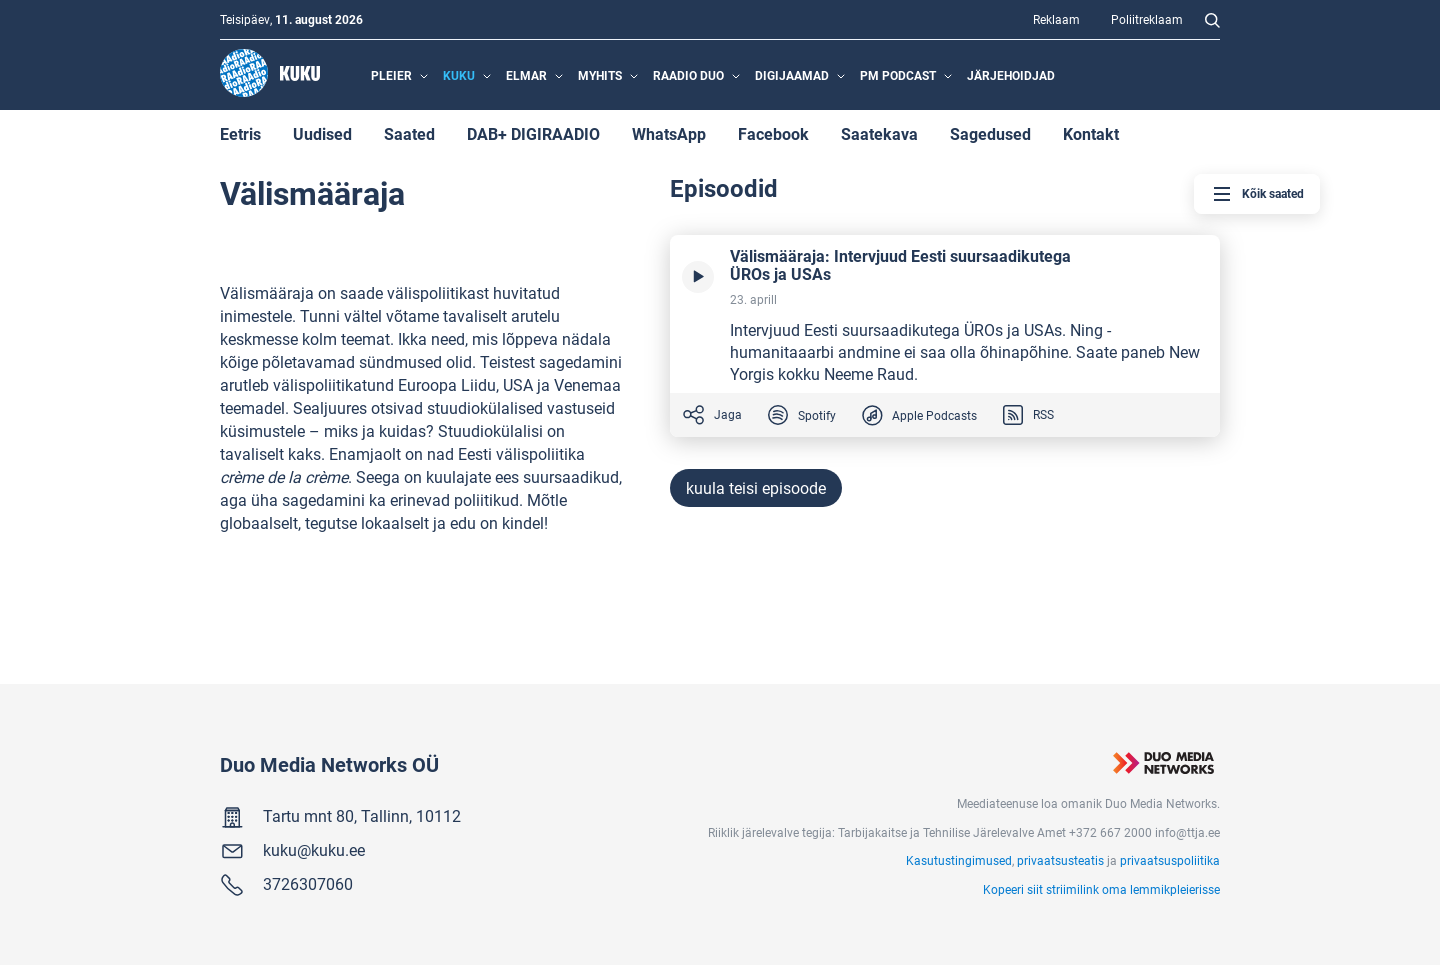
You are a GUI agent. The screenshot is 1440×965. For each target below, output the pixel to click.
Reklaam (1056, 19)
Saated (409, 133)
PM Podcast (898, 75)
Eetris (240, 133)
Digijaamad (792, 75)
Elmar (526, 75)
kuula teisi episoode (756, 487)
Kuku (459, 75)
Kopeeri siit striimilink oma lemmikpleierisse (1101, 889)
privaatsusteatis (1060, 860)
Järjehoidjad (1011, 75)
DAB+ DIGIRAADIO (533, 133)
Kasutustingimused (959, 860)
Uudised (322, 133)
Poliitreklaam (1147, 19)
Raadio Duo (688, 75)
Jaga (712, 415)
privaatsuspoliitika (1170, 860)
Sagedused (990, 133)
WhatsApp (669, 133)
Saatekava (879, 133)
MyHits (600, 75)
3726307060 (308, 883)
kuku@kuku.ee (314, 849)
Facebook (773, 133)
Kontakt (1091, 133)
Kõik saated (1257, 194)
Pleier (391, 75)
